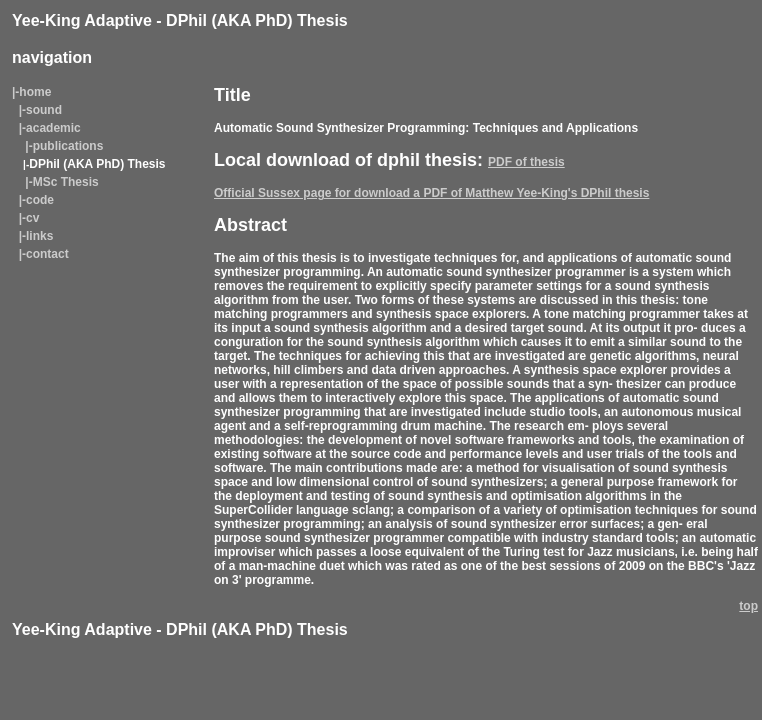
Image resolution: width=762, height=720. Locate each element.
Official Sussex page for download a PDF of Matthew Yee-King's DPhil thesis (431, 193)
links (39, 236)
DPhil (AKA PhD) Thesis (97, 164)
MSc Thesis (66, 182)
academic (53, 128)
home (35, 92)
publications (68, 146)
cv (32, 218)
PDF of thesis (526, 162)
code (40, 200)
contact (47, 254)
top (748, 606)
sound (44, 110)
